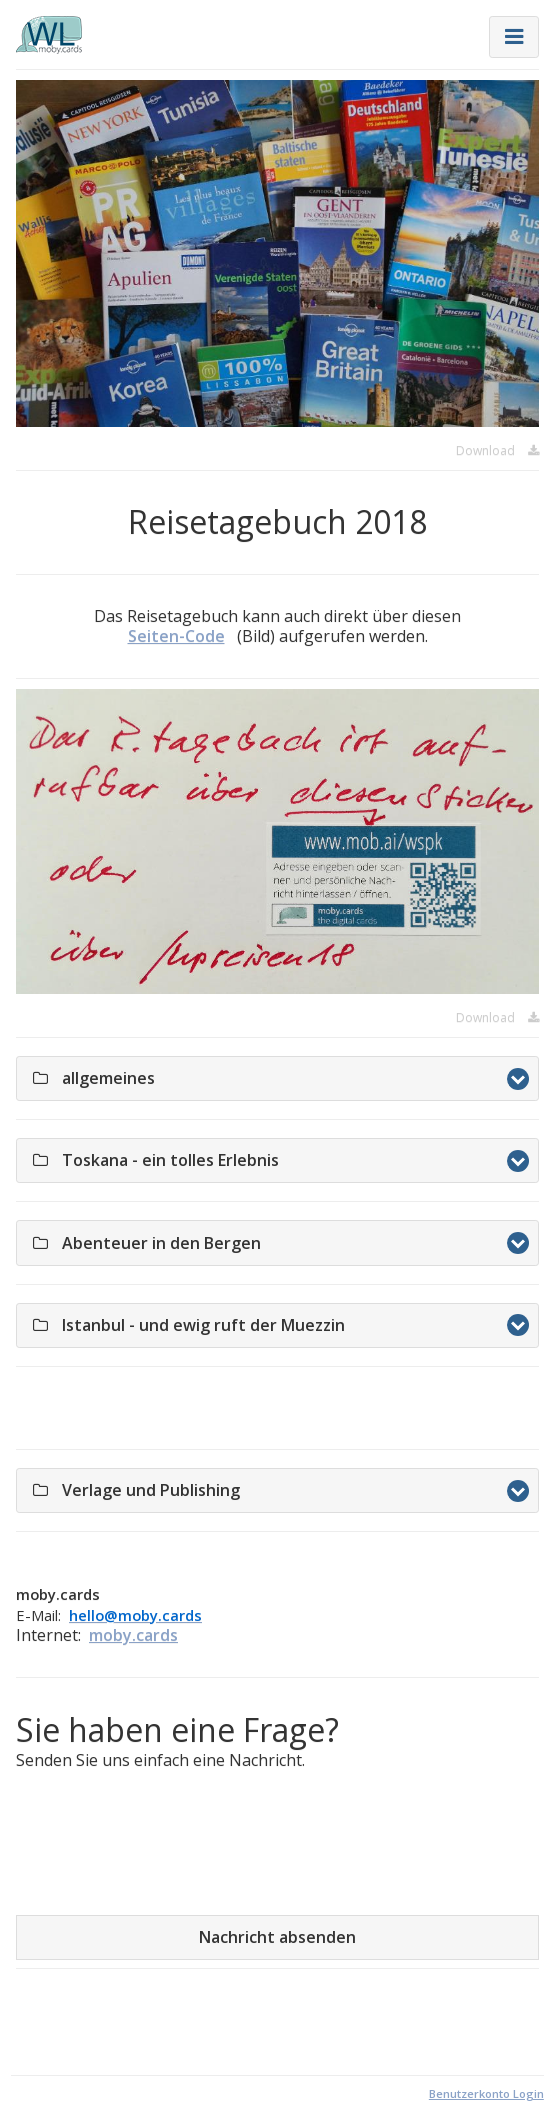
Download (497, 450)
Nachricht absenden (277, 1937)
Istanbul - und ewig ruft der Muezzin (285, 1325)
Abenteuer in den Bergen (243, 1243)
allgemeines (190, 1078)
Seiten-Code (176, 636)
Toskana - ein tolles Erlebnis (252, 1160)
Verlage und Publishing (233, 1490)
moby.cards (133, 1635)
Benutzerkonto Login (486, 2093)
